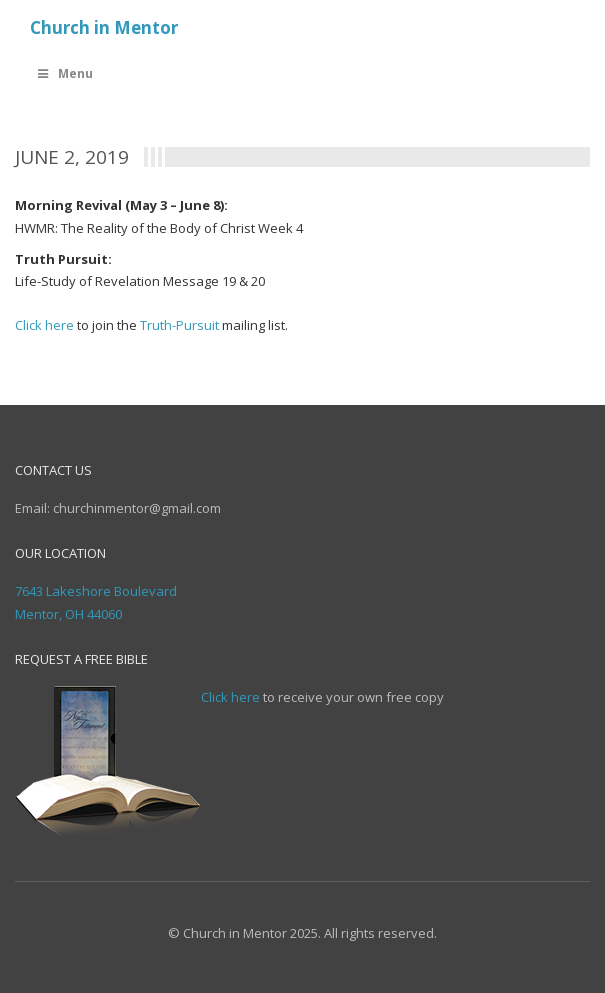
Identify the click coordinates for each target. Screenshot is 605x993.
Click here (44, 325)
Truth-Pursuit (179, 325)
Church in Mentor (104, 27)
